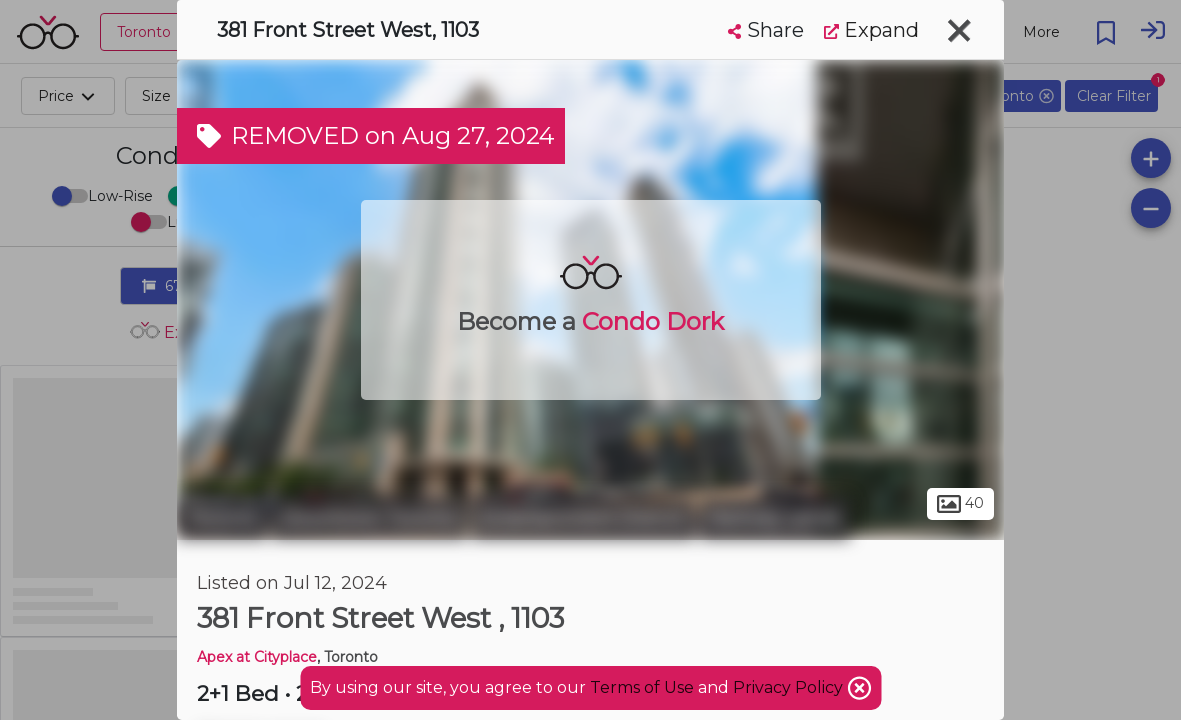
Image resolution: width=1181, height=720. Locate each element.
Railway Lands (775, 518)
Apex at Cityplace (257, 657)
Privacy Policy (790, 687)
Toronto (222, 518)
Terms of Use (642, 687)
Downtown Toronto (369, 518)
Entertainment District (583, 518)
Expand (871, 30)
